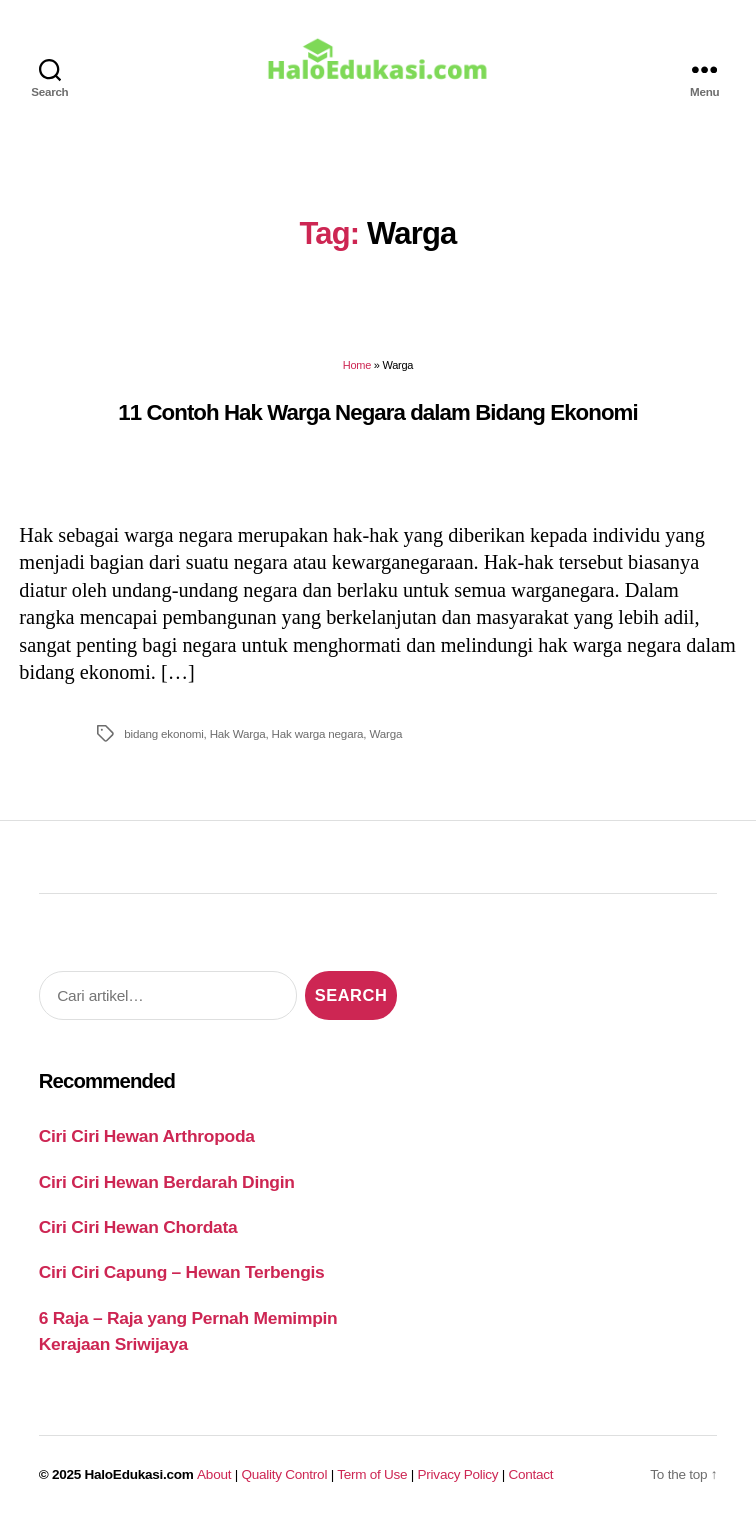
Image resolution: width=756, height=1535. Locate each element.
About (214, 1481)
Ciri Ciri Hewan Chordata (138, 1234)
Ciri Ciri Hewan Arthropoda (147, 1144)
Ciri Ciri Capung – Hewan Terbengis (182, 1280)
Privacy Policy (458, 1481)
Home (357, 373)
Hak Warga (238, 741)
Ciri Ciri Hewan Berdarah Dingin (167, 1189)
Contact (531, 1481)
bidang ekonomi (163, 741)
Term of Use (372, 1481)
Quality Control (284, 1481)
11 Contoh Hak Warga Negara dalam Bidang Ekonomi (377, 419)
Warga (385, 741)
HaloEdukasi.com (139, 1481)
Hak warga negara (318, 741)
